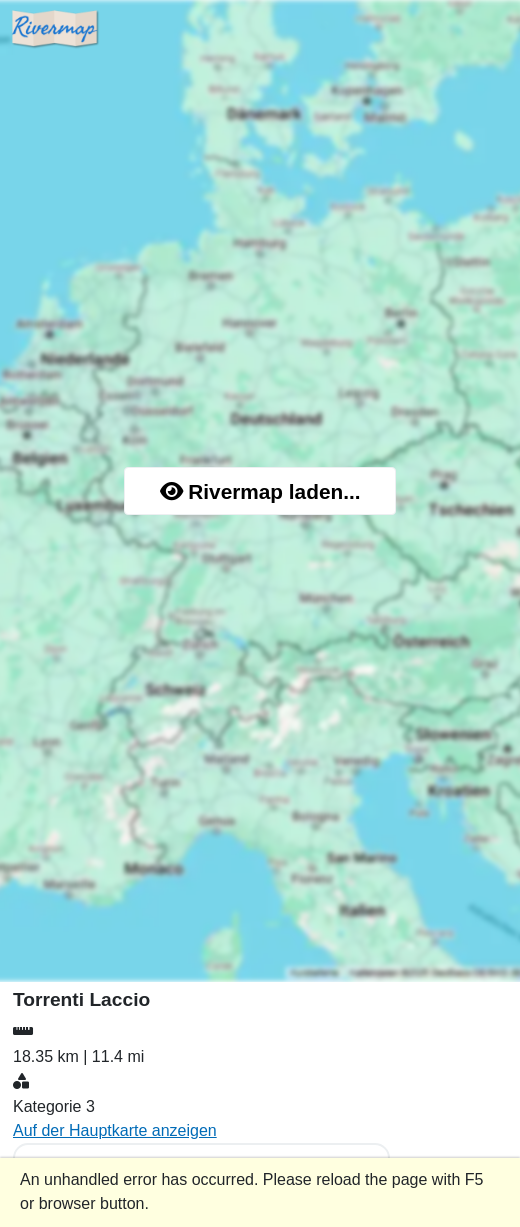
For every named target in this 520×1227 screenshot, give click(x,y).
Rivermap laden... (260, 491)
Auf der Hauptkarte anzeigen (115, 1130)
